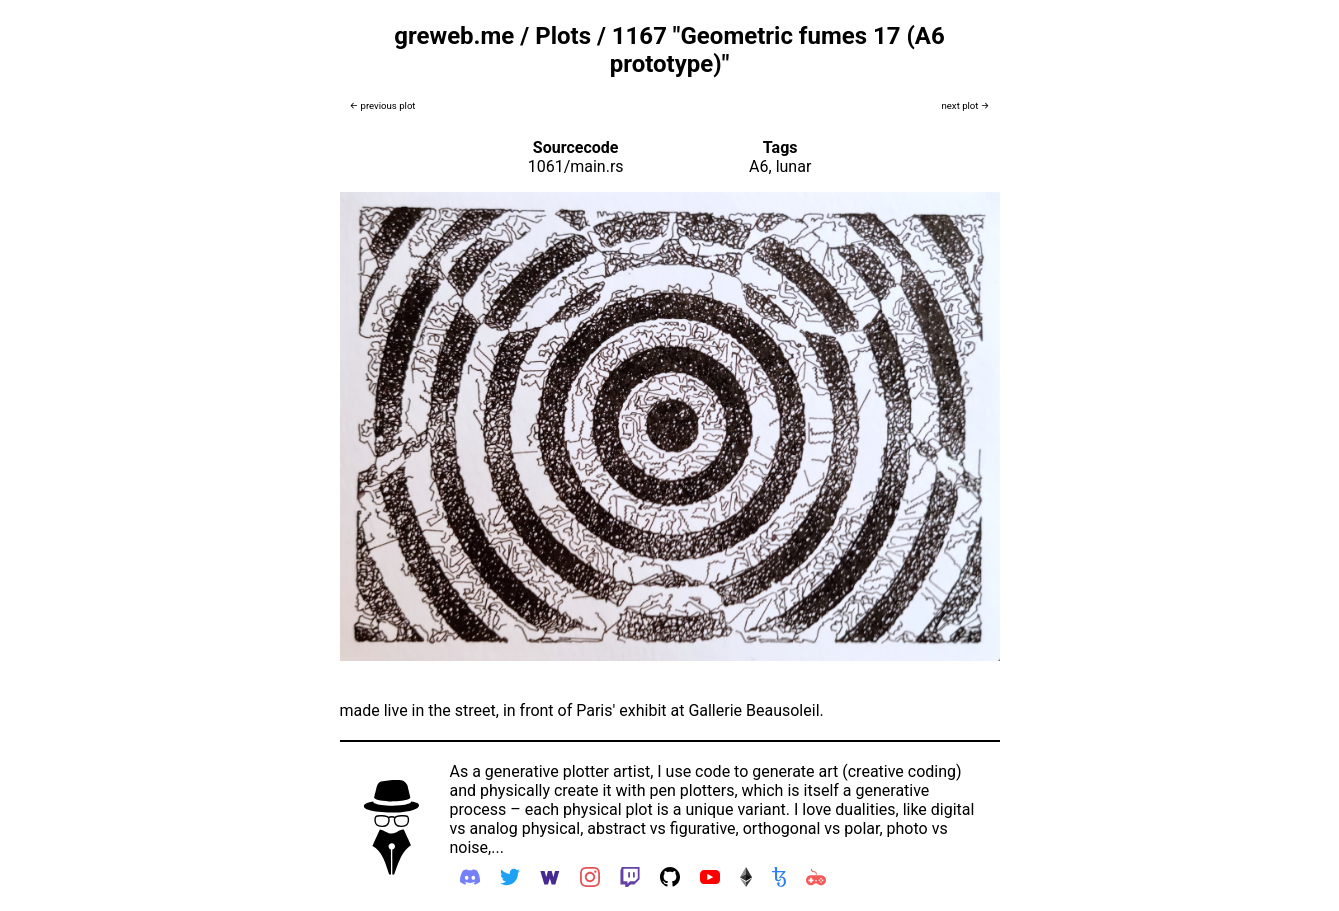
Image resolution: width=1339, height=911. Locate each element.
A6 (758, 166)
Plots (563, 36)
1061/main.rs (576, 166)
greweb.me (454, 36)
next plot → (965, 105)
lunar (794, 166)
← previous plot (383, 105)
